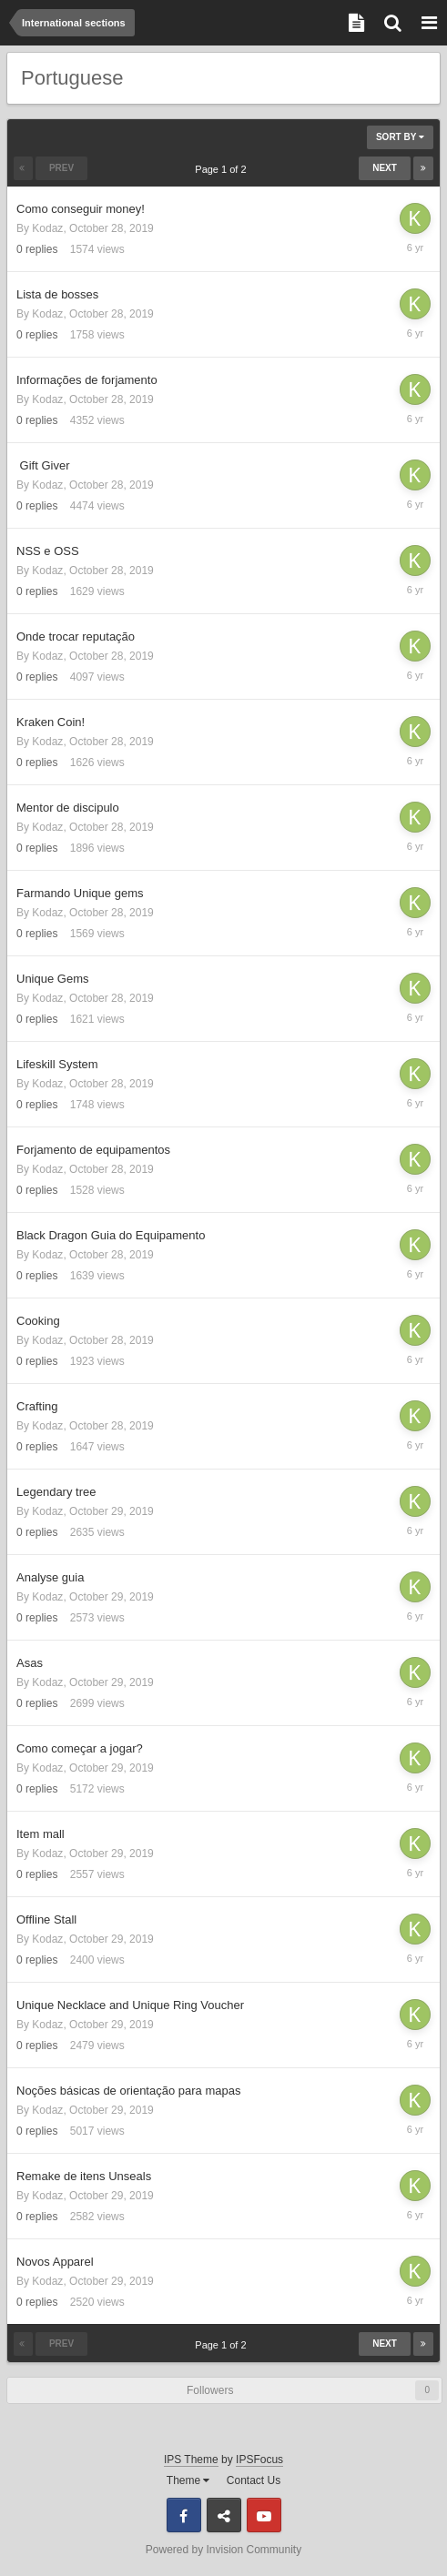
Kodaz (47, 228)
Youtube (264, 2515)
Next (384, 168)
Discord (224, 2515)
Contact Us (253, 2480)
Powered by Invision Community (223, 2549)
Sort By (400, 137)
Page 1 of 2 (223, 169)
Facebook (184, 2515)
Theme (188, 2480)
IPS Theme (191, 2459)
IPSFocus (259, 2459)
